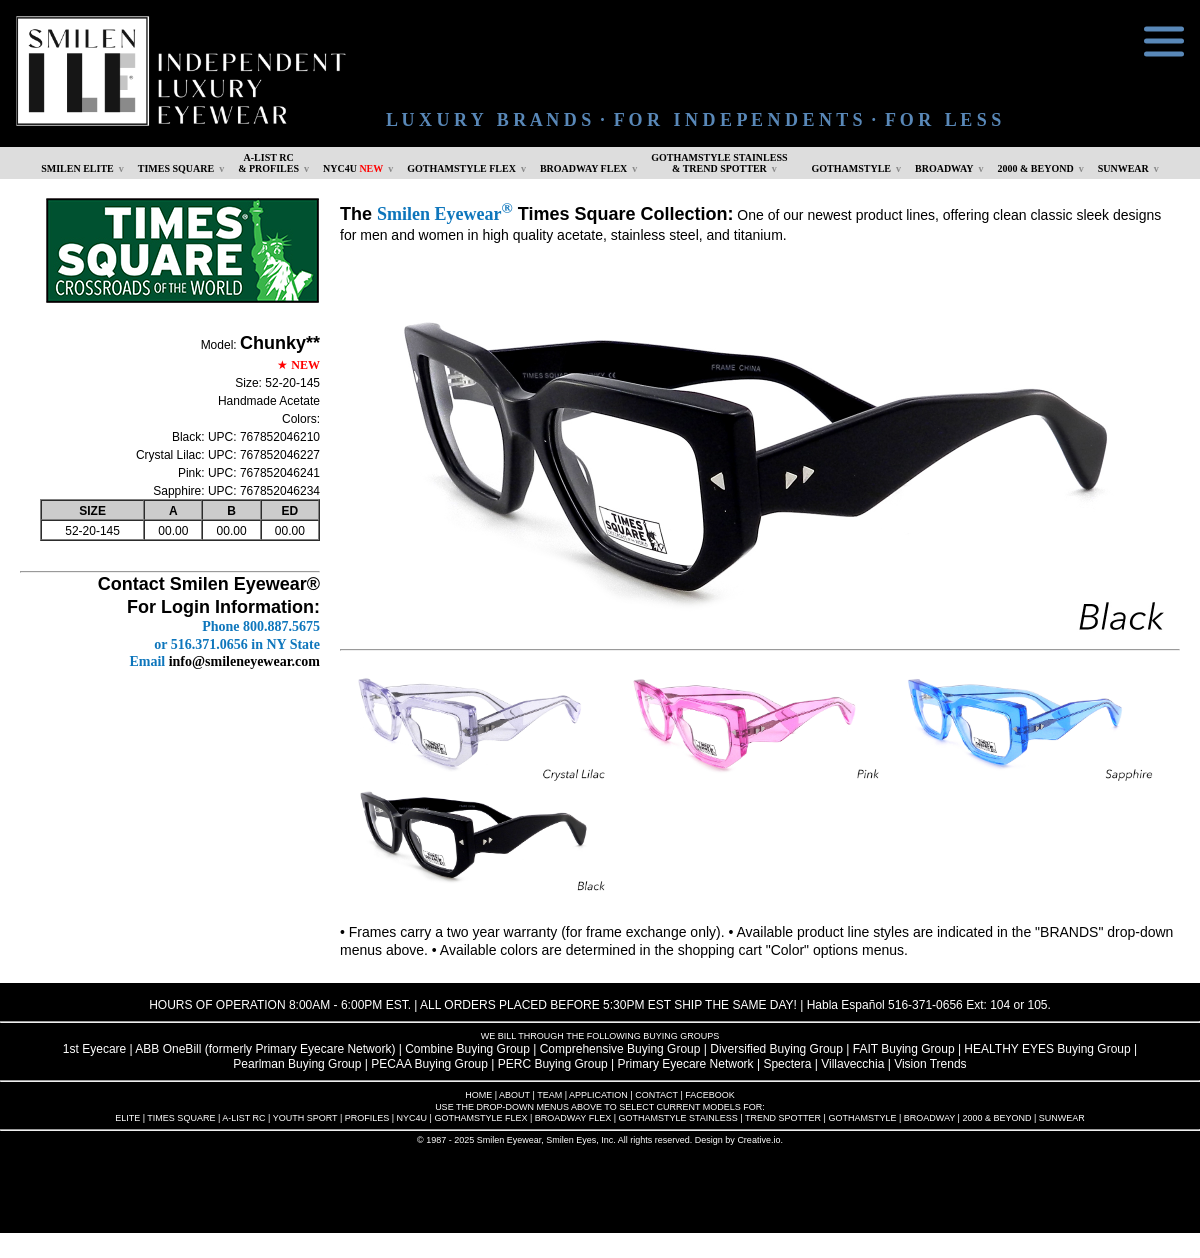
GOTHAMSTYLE (851, 168)
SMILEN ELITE (77, 168)
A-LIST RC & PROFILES (268, 163)
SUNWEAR (1123, 168)
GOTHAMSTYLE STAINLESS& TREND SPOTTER (719, 163)
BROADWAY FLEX (583, 168)
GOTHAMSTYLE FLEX (461, 168)
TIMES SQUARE (176, 168)
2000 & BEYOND (1036, 168)
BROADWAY (944, 168)
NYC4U (353, 168)
